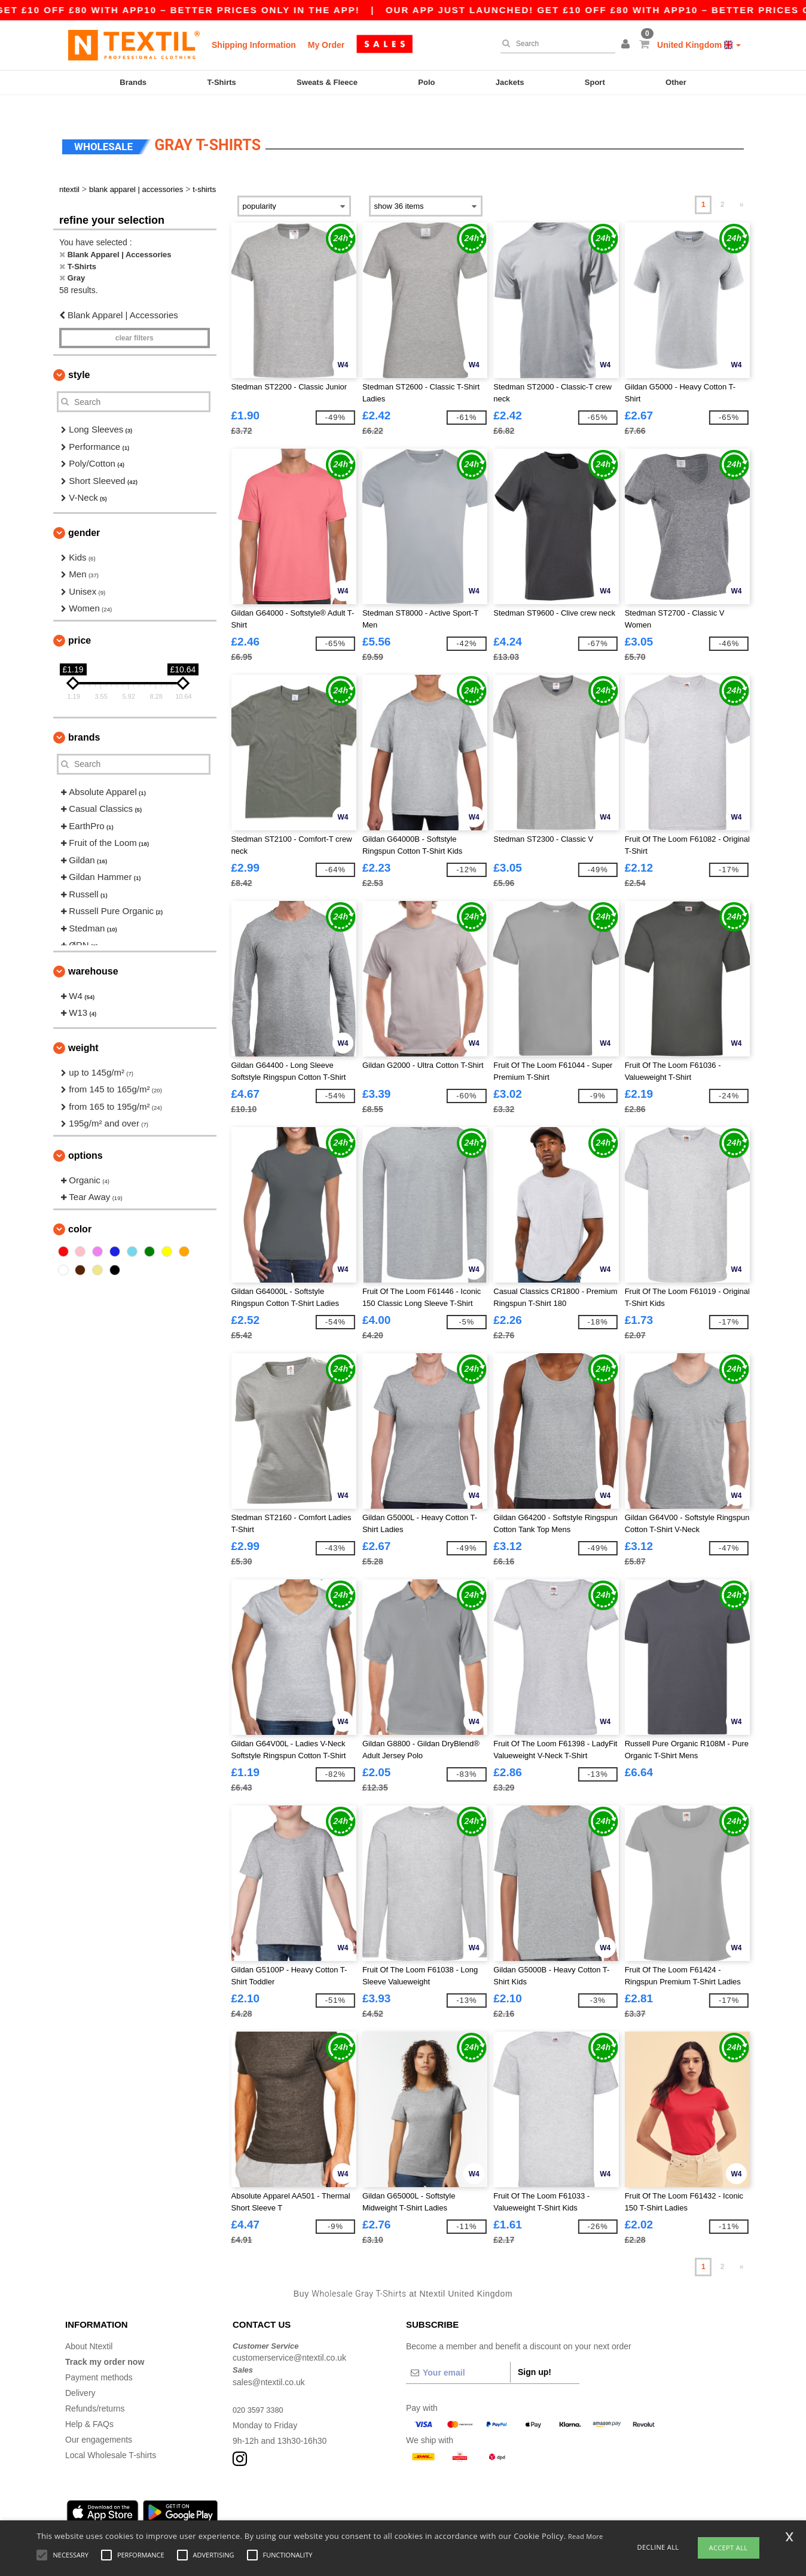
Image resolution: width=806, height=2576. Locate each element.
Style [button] (79, 357)
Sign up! (534, 2354)
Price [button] (79, 622)
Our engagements (98, 2421)
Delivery (80, 2375)
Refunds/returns (95, 2390)
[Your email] (458, 2354)
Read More (585, 2536)
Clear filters (134, 320)
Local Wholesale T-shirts (110, 2437)
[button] (627, 45)
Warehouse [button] (93, 953)
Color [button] (79, 1211)
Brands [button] (84, 719)
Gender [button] (84, 515)
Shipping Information (254, 45)
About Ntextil (88, 2328)
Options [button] (85, 1137)
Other (675, 82)
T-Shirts (221, 82)
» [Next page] (742, 187)
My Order (326, 45)
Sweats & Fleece (327, 82)
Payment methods (99, 2359)
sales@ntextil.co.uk (269, 2364)
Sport (595, 82)
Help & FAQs (89, 2406)
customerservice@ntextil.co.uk (289, 2340)
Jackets (510, 82)
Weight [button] (83, 1030)
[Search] (554, 44)
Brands (133, 82)
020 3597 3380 (260, 2392)
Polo (426, 82)
